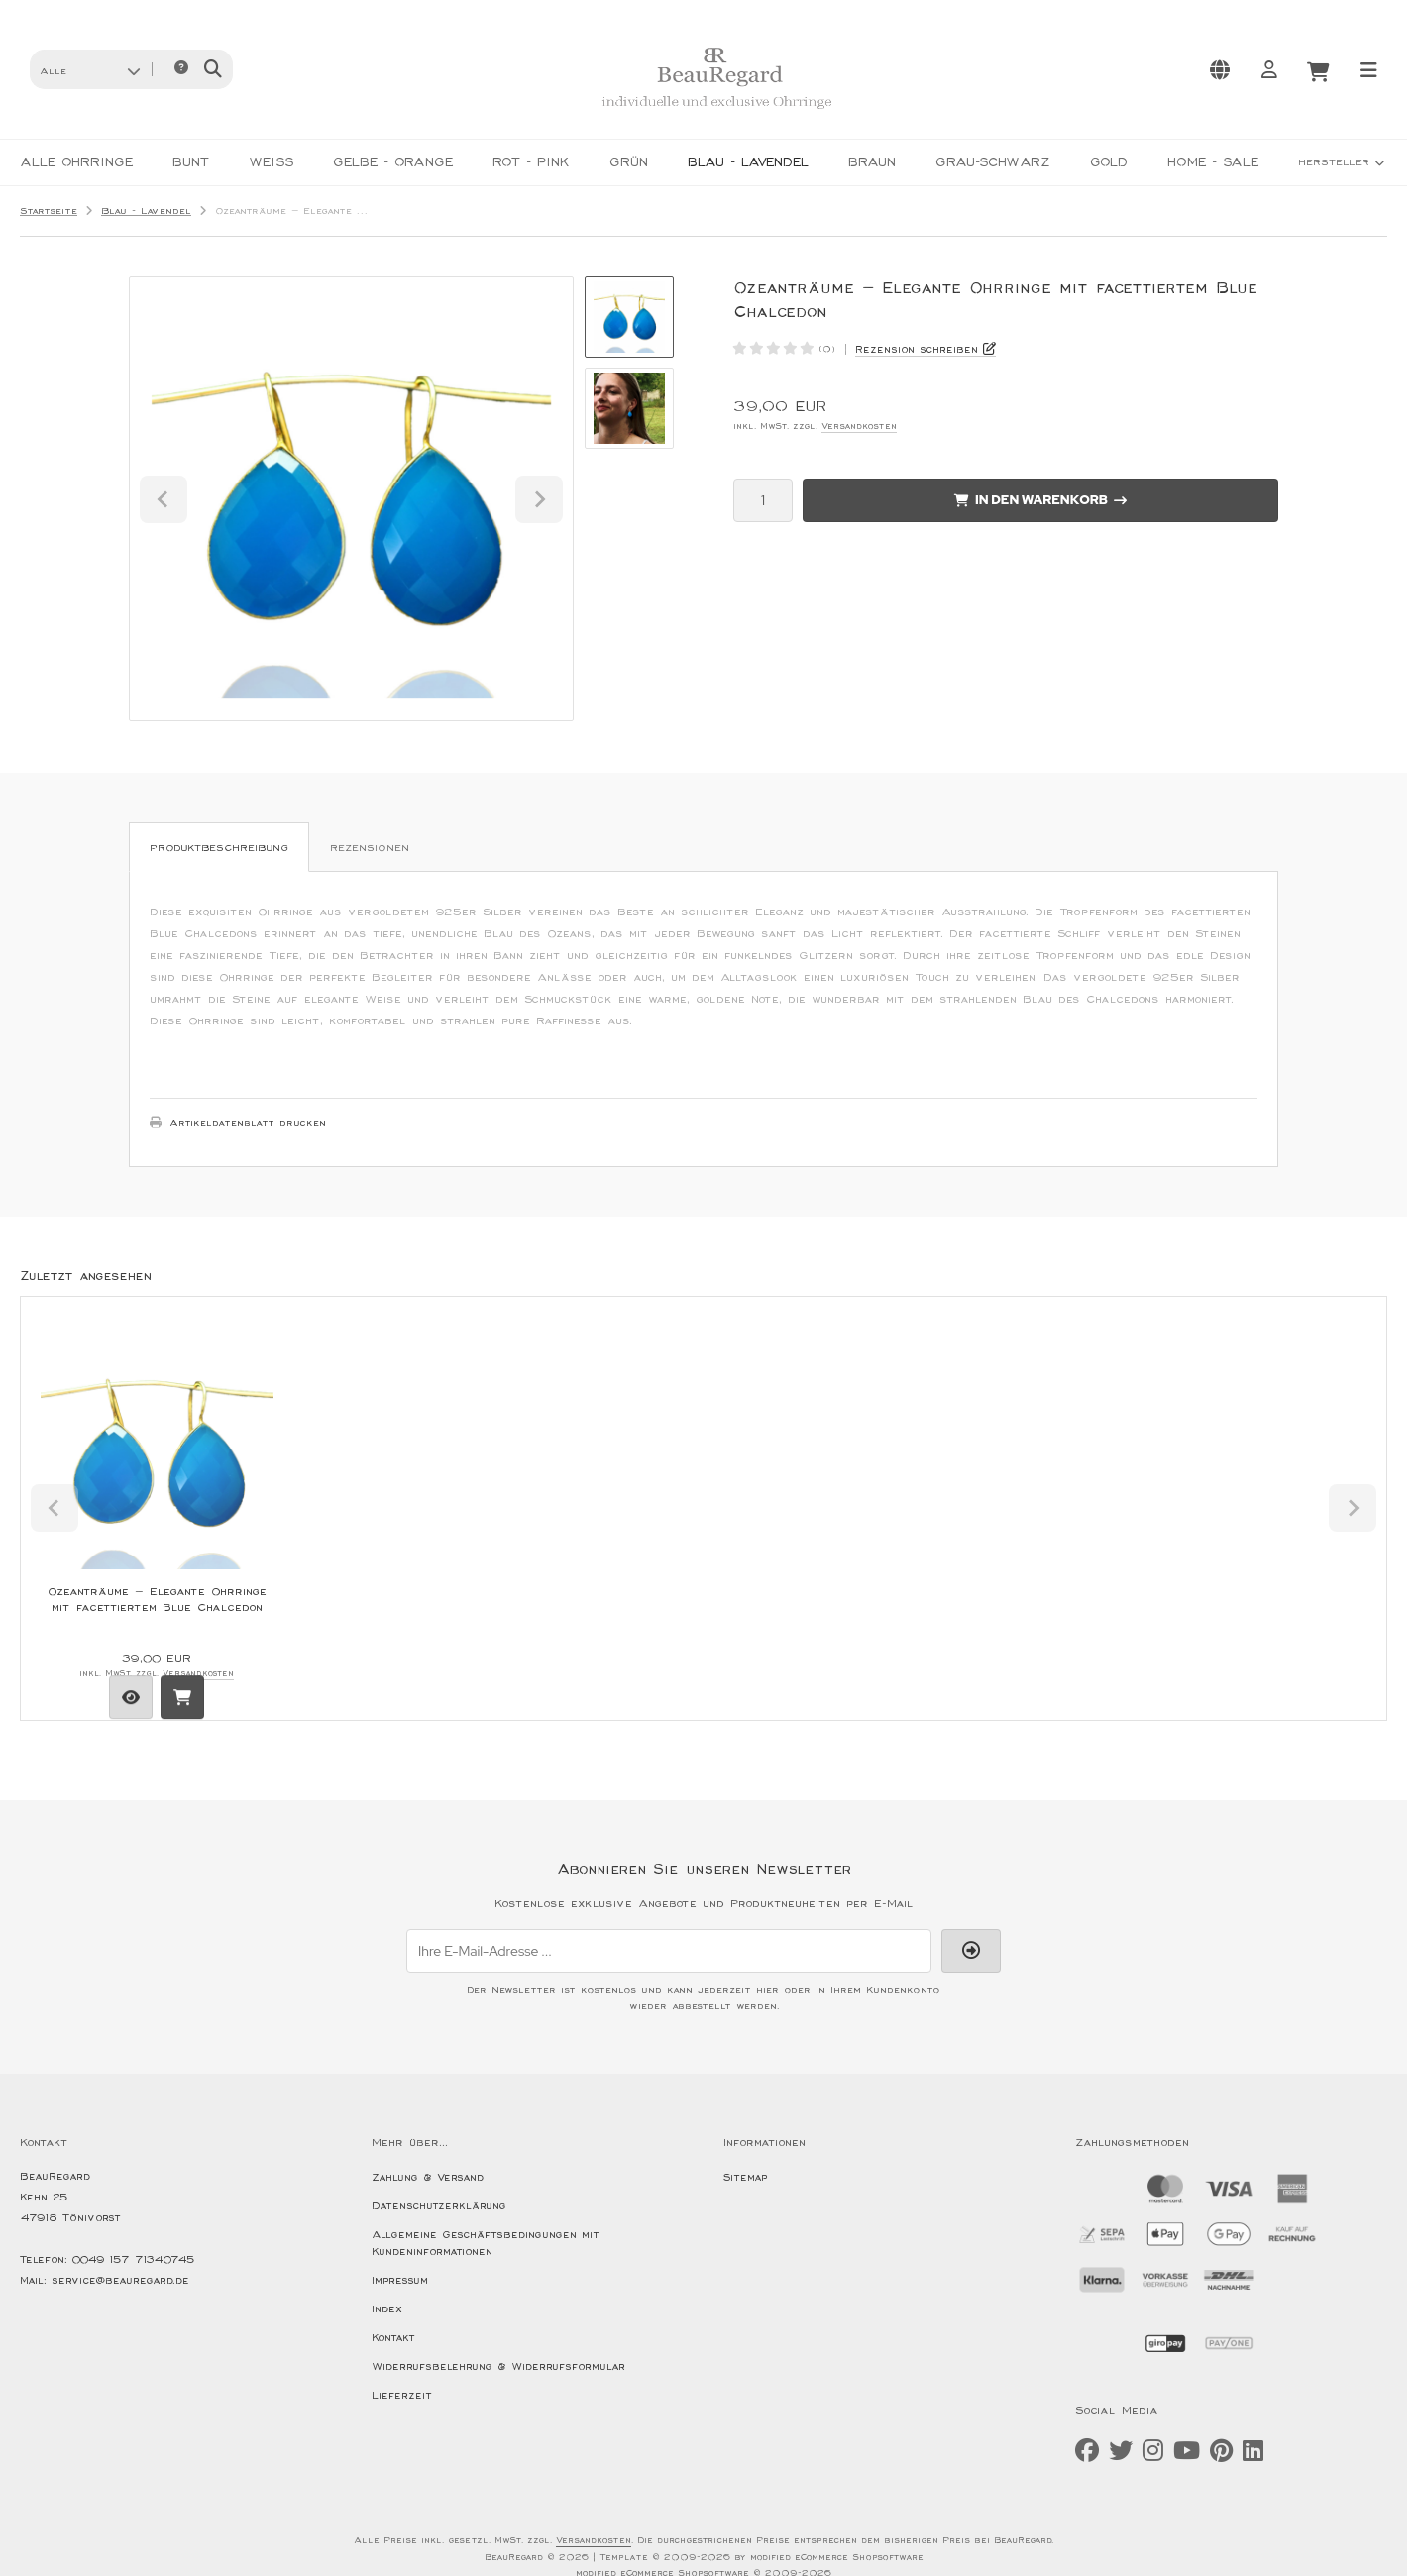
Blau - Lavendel (748, 162)
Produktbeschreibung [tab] (219, 848)
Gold (1109, 162)
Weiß (271, 162)
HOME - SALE (1212, 162)
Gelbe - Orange (393, 162)
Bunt (190, 162)
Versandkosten (859, 426)
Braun (872, 162)
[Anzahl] (763, 500)
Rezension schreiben (916, 349)
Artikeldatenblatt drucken (247, 1122)
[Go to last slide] (163, 499)
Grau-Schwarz (992, 162)
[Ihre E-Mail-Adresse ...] (668, 1951)
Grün (628, 162)
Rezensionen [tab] (369, 848)
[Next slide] (539, 499)
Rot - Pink (531, 162)
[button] (90, 69)
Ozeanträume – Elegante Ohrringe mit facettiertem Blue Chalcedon (157, 1599)
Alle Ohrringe (76, 162)
